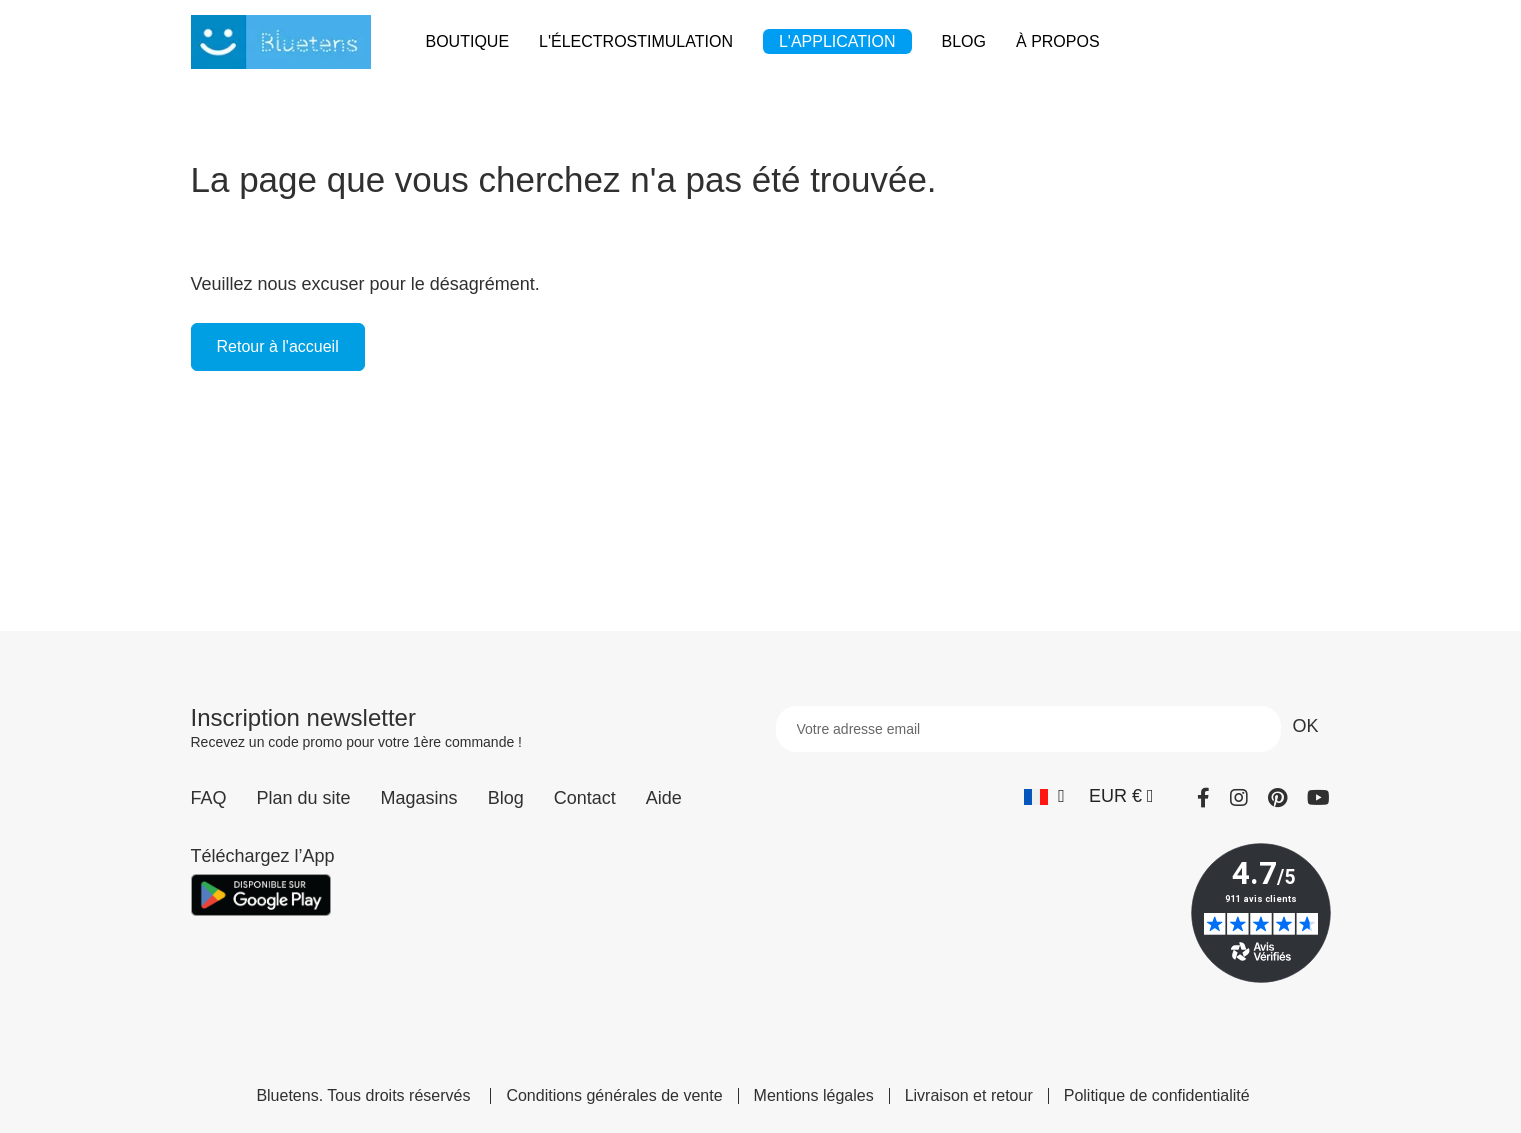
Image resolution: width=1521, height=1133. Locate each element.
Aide (664, 798)
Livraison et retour (969, 1096)
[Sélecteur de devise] (1121, 796)
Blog (506, 798)
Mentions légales (814, 1096)
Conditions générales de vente (614, 1096)
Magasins (419, 798)
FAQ (209, 798)
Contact (585, 798)
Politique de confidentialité (1157, 1096)
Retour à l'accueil (278, 346)
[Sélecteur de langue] (1044, 796)
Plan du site (304, 798)
